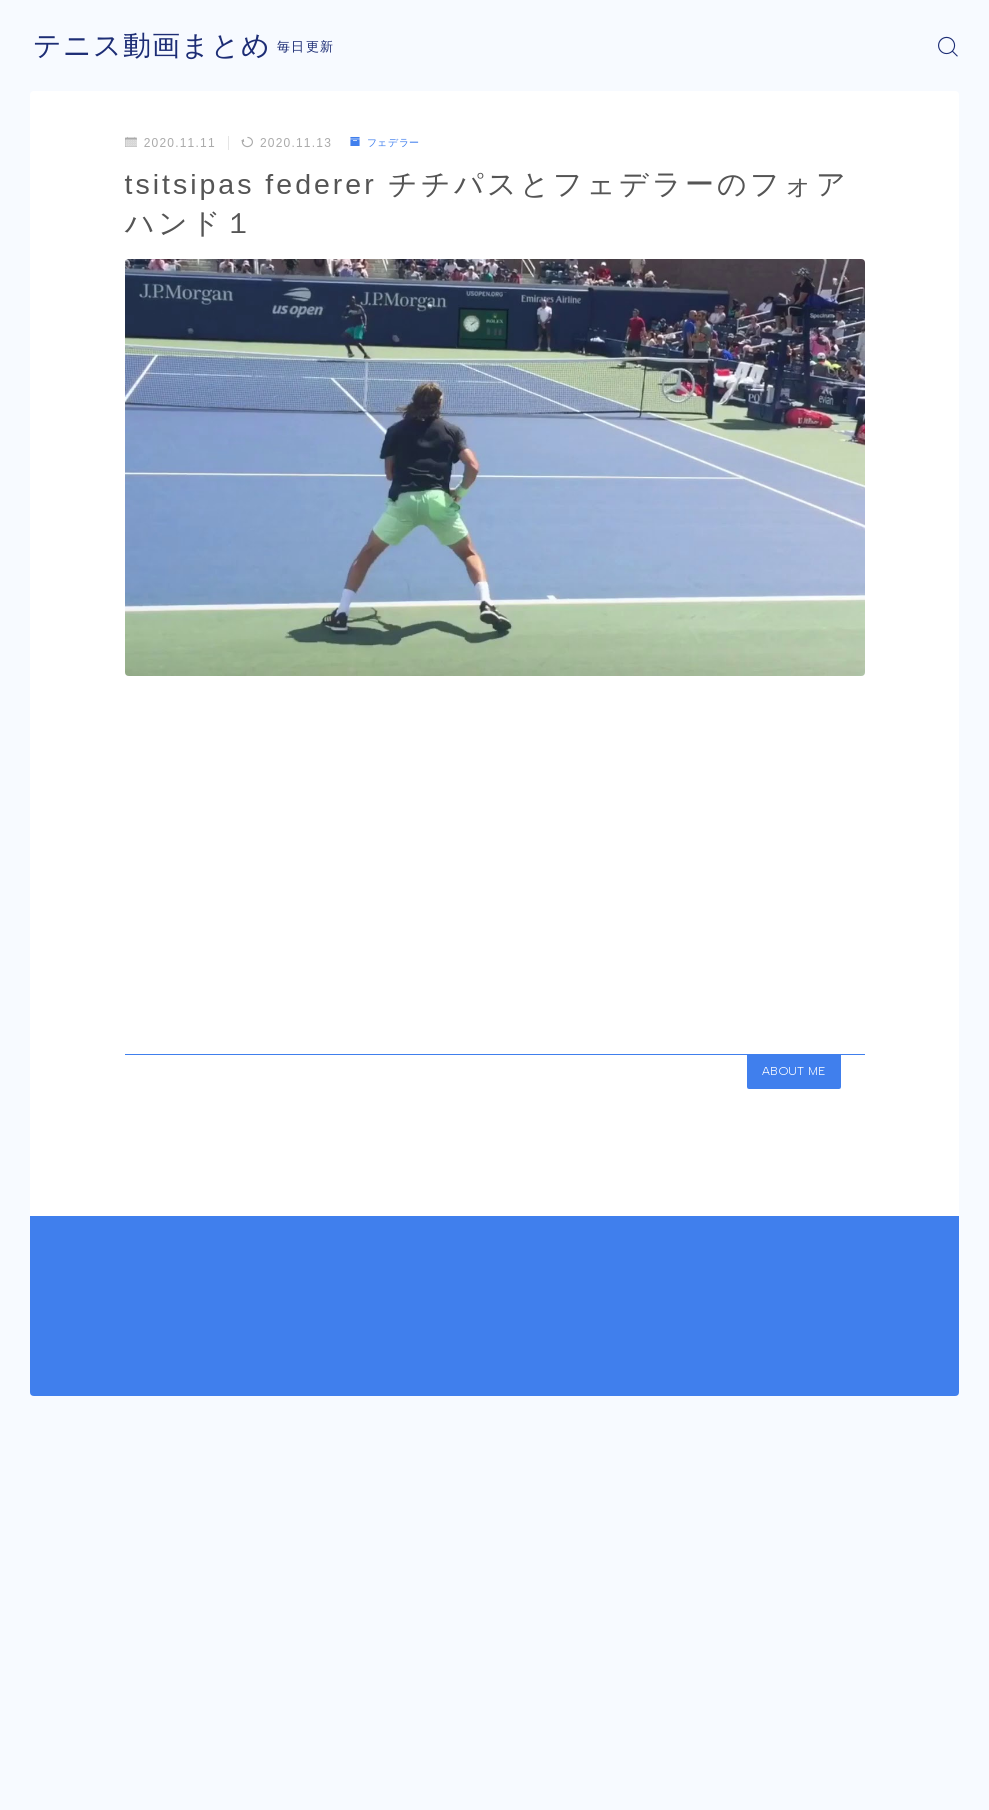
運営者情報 (63, 1787)
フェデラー (391, 143)
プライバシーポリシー (199, 1787)
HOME (52, 1728)
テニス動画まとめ (160, 46)
